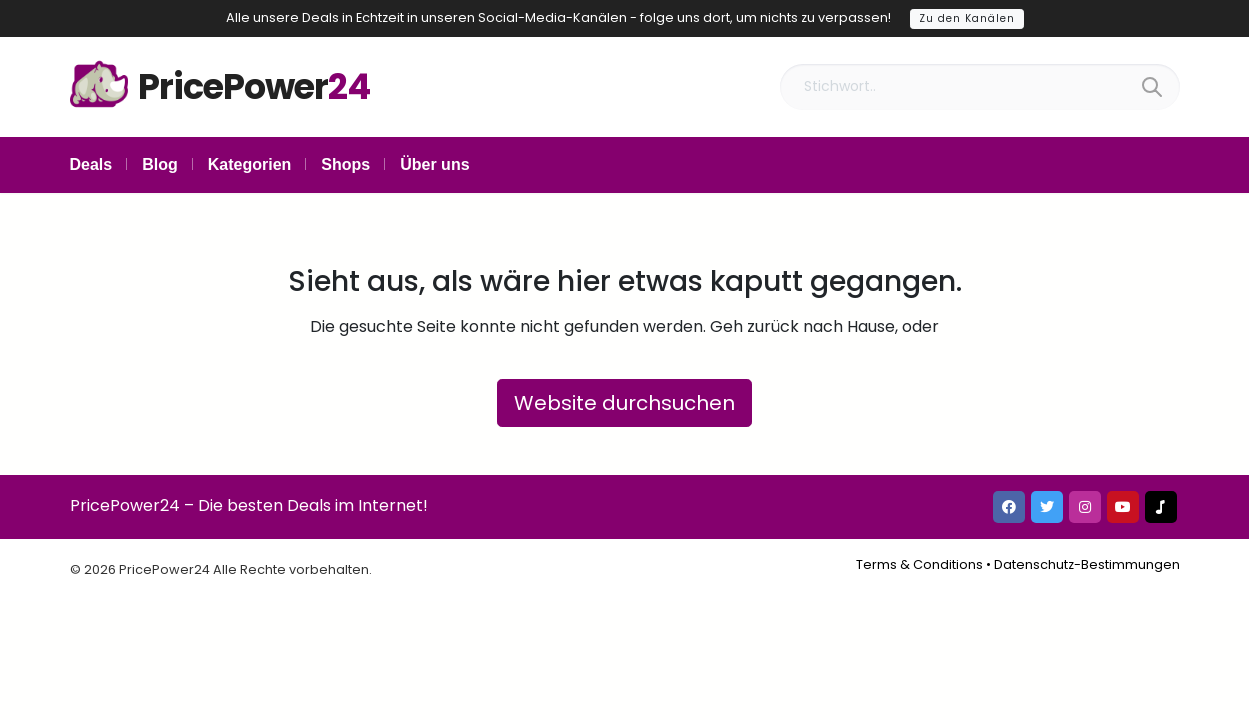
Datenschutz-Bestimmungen (1087, 564)
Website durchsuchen (624, 403)
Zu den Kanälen (967, 18)
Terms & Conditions (919, 564)
